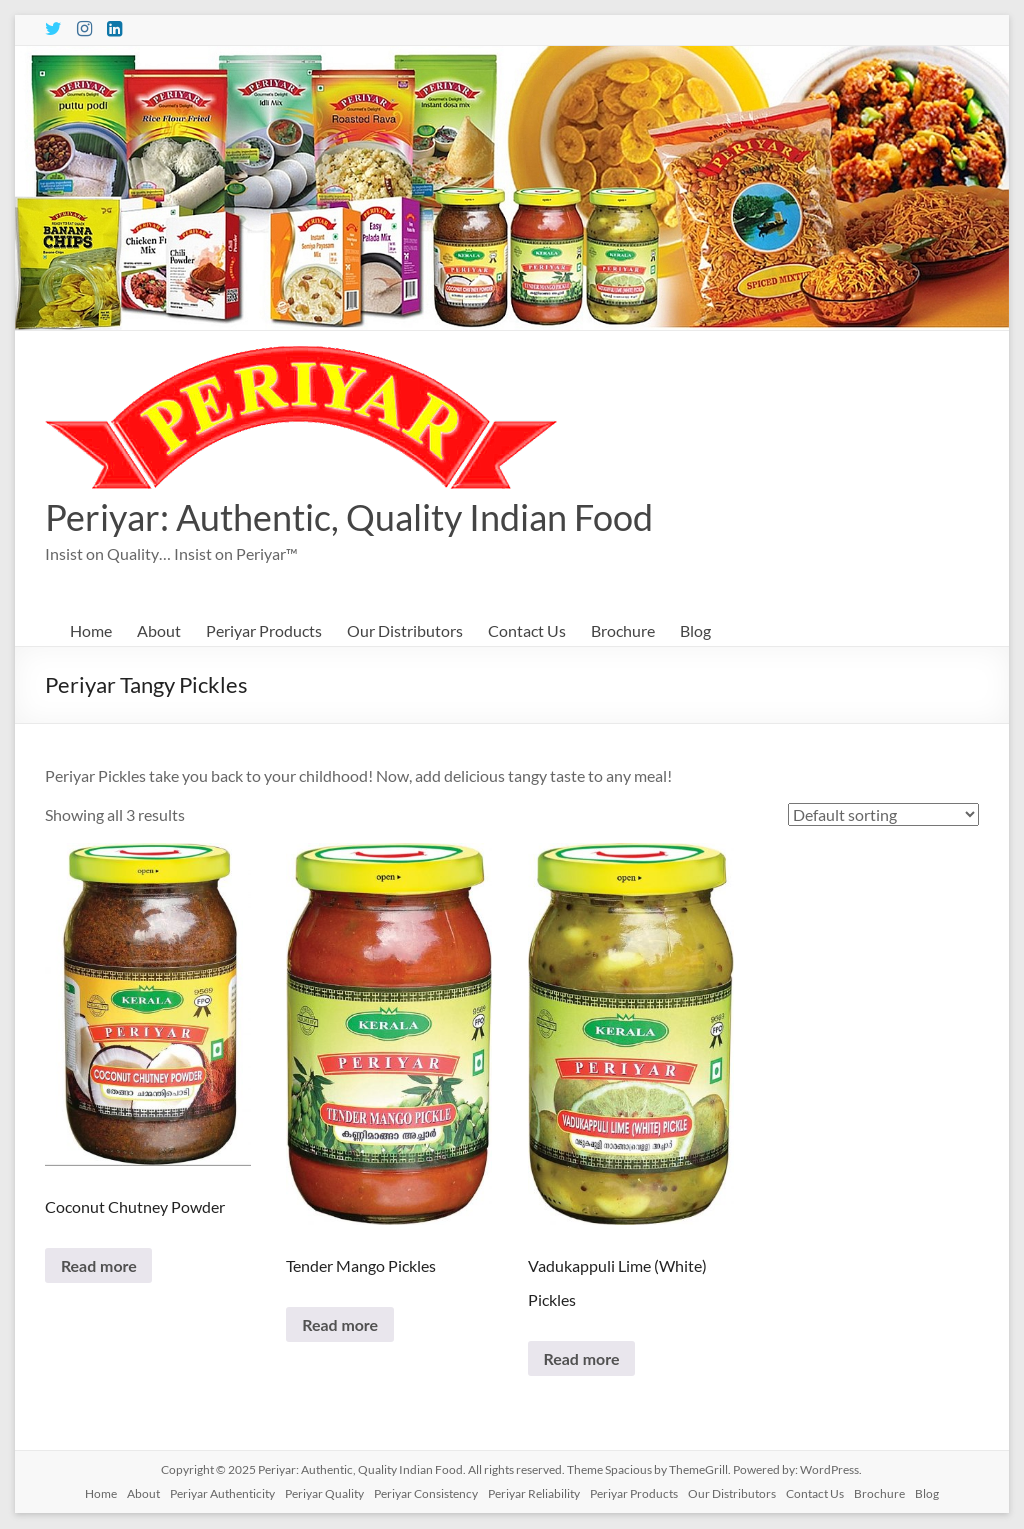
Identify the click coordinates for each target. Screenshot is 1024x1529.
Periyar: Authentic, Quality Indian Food (349, 517)
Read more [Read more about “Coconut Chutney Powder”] (99, 1265)
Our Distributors (405, 630)
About (159, 630)
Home (91, 630)
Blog (695, 630)
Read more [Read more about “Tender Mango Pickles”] (340, 1324)
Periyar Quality (324, 1494)
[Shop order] (883, 814)
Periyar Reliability (534, 1494)
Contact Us (527, 630)
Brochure (623, 630)
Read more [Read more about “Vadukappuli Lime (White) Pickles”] (582, 1358)
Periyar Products (264, 630)
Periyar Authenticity (222, 1494)
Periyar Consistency (426, 1494)
